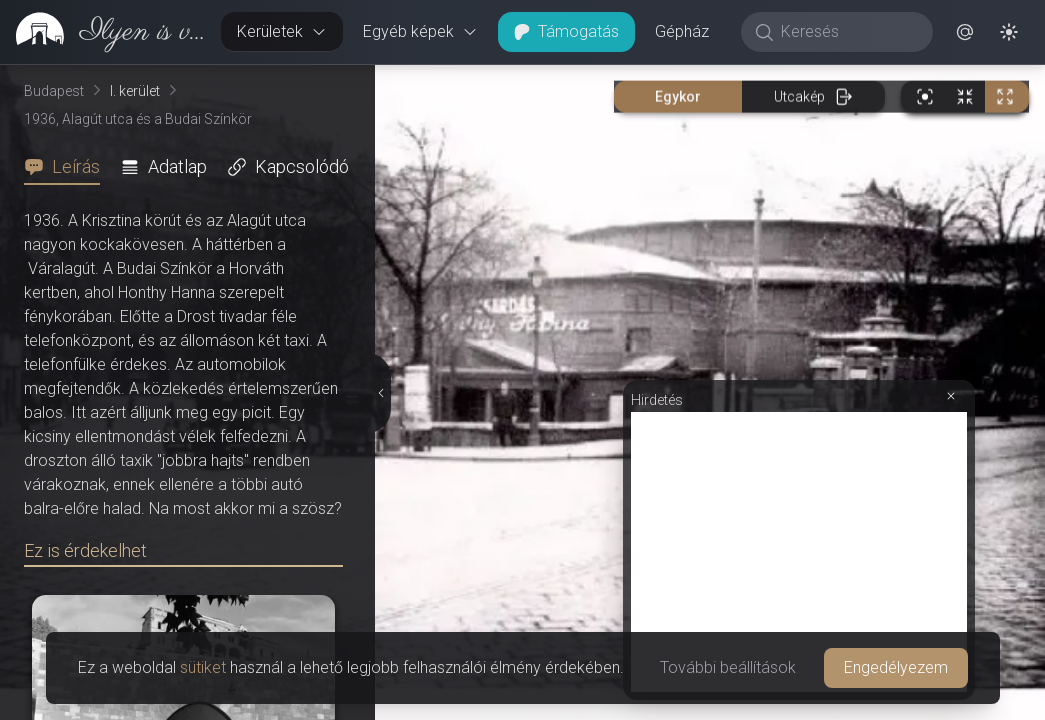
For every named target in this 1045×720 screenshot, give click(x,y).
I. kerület (135, 91)
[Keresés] (847, 32)
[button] (965, 32)
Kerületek (282, 31)
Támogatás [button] (566, 31)
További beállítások (728, 667)
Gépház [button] (682, 31)
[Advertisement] (799, 552)
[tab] (68, 167)
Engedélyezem (896, 667)
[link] (102, 32)
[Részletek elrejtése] (379, 393)
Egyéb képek (420, 31)
